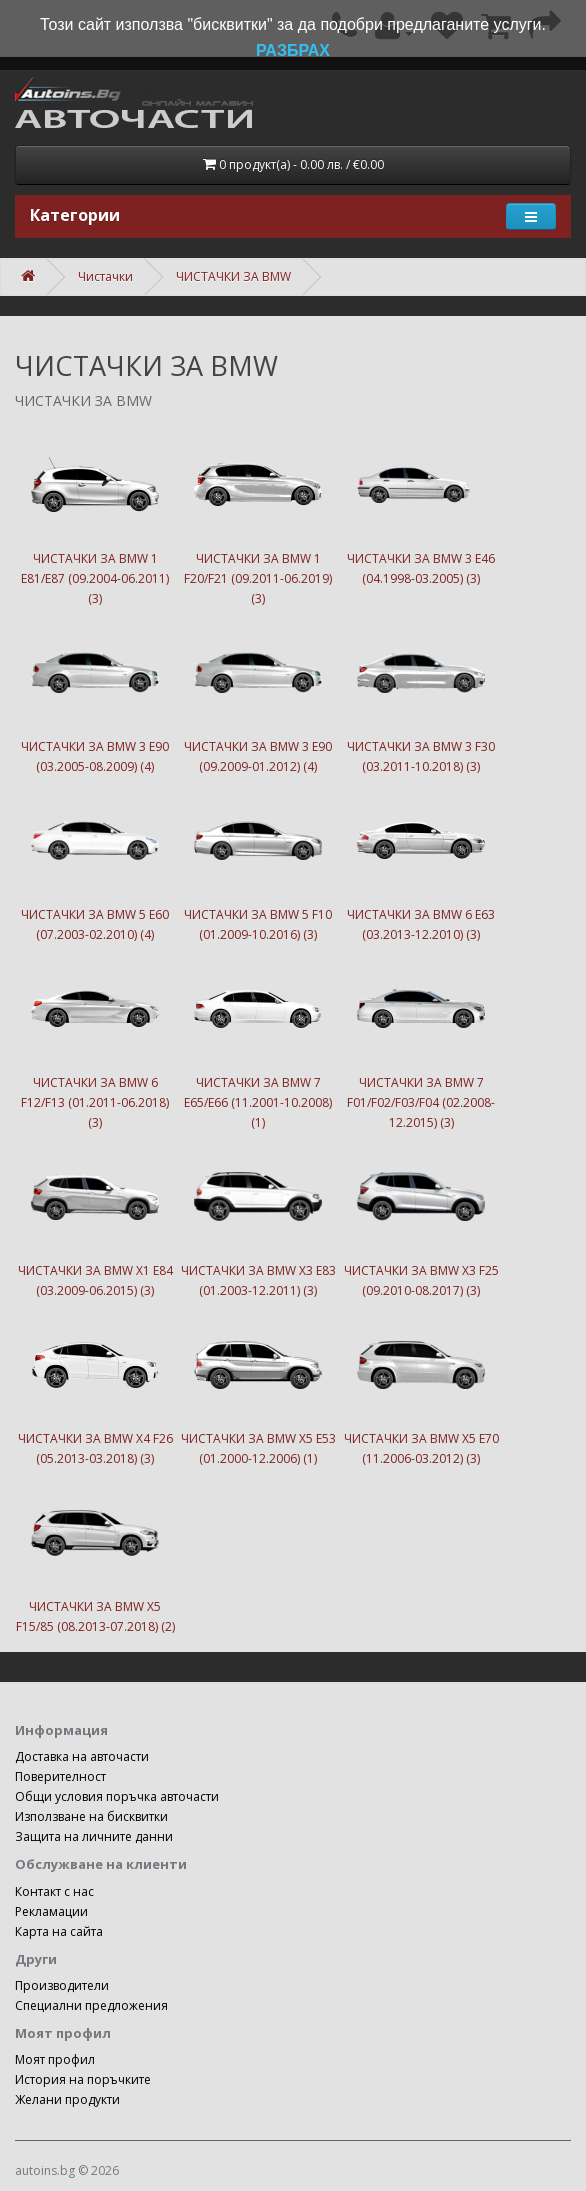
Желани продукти (67, 2099)
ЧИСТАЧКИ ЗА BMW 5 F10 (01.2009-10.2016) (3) (258, 860)
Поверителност (60, 1776)
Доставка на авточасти (82, 1756)
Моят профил (55, 2059)
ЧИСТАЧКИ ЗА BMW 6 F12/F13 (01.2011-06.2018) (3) (95, 1038)
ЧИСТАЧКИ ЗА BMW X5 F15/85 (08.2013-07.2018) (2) (95, 1552)
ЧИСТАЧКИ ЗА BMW (233, 276)
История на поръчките (83, 2079)
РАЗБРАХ (293, 50)
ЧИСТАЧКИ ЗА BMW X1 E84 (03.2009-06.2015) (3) (95, 1216)
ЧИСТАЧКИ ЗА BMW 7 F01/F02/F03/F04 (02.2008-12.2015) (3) (421, 1038)
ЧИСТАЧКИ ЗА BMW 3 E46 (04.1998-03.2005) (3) (421, 504)
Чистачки (105, 276)
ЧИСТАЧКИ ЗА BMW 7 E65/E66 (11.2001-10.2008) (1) (258, 1038)
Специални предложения (91, 2005)
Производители (62, 1985)
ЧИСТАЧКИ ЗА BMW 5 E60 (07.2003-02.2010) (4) (95, 860)
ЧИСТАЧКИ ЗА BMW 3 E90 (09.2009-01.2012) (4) (258, 692)
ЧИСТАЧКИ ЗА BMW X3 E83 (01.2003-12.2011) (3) (258, 1216)
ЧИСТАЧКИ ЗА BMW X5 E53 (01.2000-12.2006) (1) (258, 1384)
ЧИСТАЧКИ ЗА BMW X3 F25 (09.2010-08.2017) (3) (421, 1216)
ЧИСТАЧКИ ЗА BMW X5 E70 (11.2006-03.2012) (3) (421, 1384)
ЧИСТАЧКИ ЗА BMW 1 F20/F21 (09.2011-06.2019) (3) (258, 514)
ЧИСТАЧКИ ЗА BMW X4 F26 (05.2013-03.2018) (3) (95, 1384)
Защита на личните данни (94, 1836)
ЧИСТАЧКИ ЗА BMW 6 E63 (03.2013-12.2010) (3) (421, 860)
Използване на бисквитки (91, 1816)
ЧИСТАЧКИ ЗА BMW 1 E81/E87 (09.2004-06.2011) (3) (95, 514)
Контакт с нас (54, 1891)
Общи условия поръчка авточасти (117, 1796)
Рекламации (51, 1911)
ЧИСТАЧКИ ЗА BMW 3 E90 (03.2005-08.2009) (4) (95, 692)
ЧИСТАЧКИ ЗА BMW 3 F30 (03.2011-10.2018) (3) (421, 692)
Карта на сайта (59, 1931)
